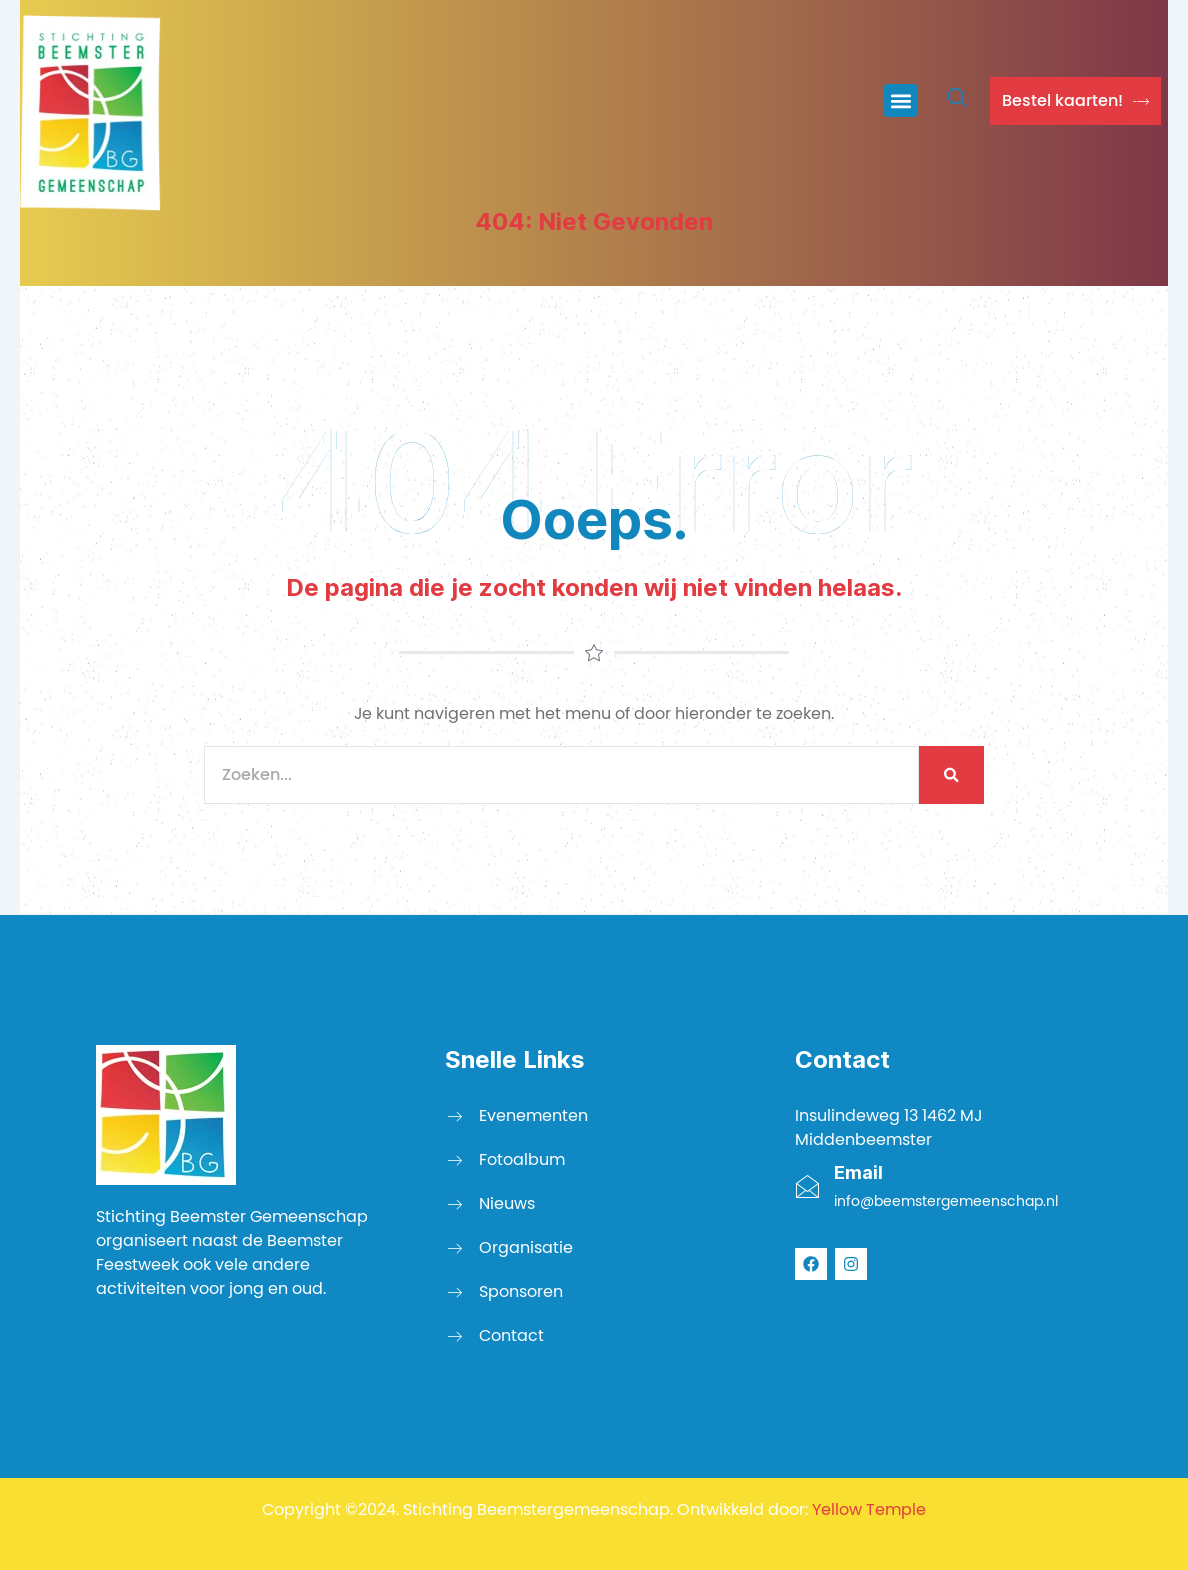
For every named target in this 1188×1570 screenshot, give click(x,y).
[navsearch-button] (957, 101)
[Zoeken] (951, 775)
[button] (900, 100)
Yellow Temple (869, 1509)
